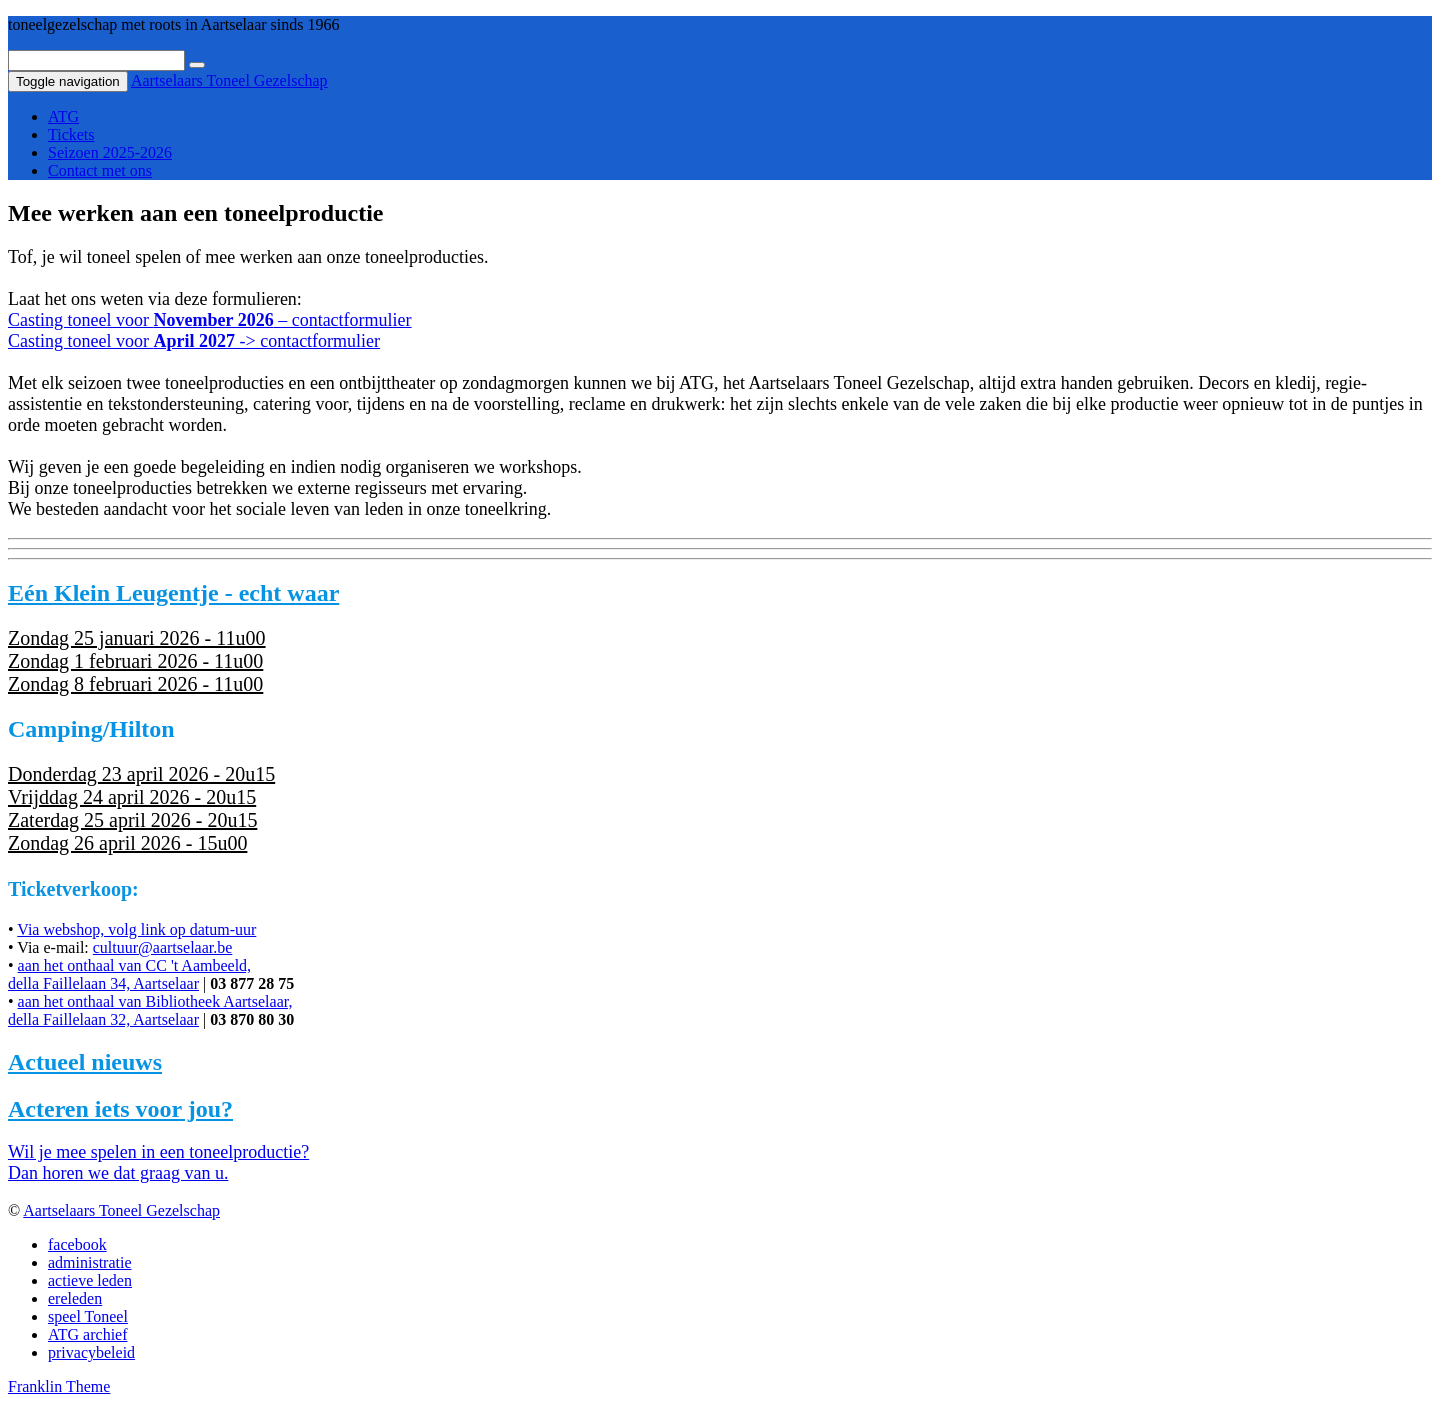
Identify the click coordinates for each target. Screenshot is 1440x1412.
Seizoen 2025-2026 (110, 152)
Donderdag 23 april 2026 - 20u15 (141, 774)
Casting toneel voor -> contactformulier (194, 341)
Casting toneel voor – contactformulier (210, 320)
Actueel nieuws (85, 1062)
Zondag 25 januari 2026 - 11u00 (137, 638)
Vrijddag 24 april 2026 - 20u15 (132, 797)
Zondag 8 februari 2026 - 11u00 (135, 684)
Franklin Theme (59, 1386)
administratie (90, 1262)
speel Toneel (88, 1316)
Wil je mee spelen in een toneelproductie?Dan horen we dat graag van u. (158, 1162)
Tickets (71, 134)
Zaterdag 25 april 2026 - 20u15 (132, 820)
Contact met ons (100, 170)
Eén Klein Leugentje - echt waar (173, 593)
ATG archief (88, 1334)
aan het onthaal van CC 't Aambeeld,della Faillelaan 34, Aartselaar (129, 974)
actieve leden (90, 1280)
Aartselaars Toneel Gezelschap (229, 80)
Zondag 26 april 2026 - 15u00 (127, 843)
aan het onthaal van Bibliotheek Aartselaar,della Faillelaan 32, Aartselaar (150, 1010)
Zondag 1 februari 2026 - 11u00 (135, 661)
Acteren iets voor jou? (120, 1109)
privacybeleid (91, 1352)
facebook (77, 1244)
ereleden (75, 1298)
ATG (63, 116)
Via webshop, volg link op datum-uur (136, 929)
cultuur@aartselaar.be (163, 947)
